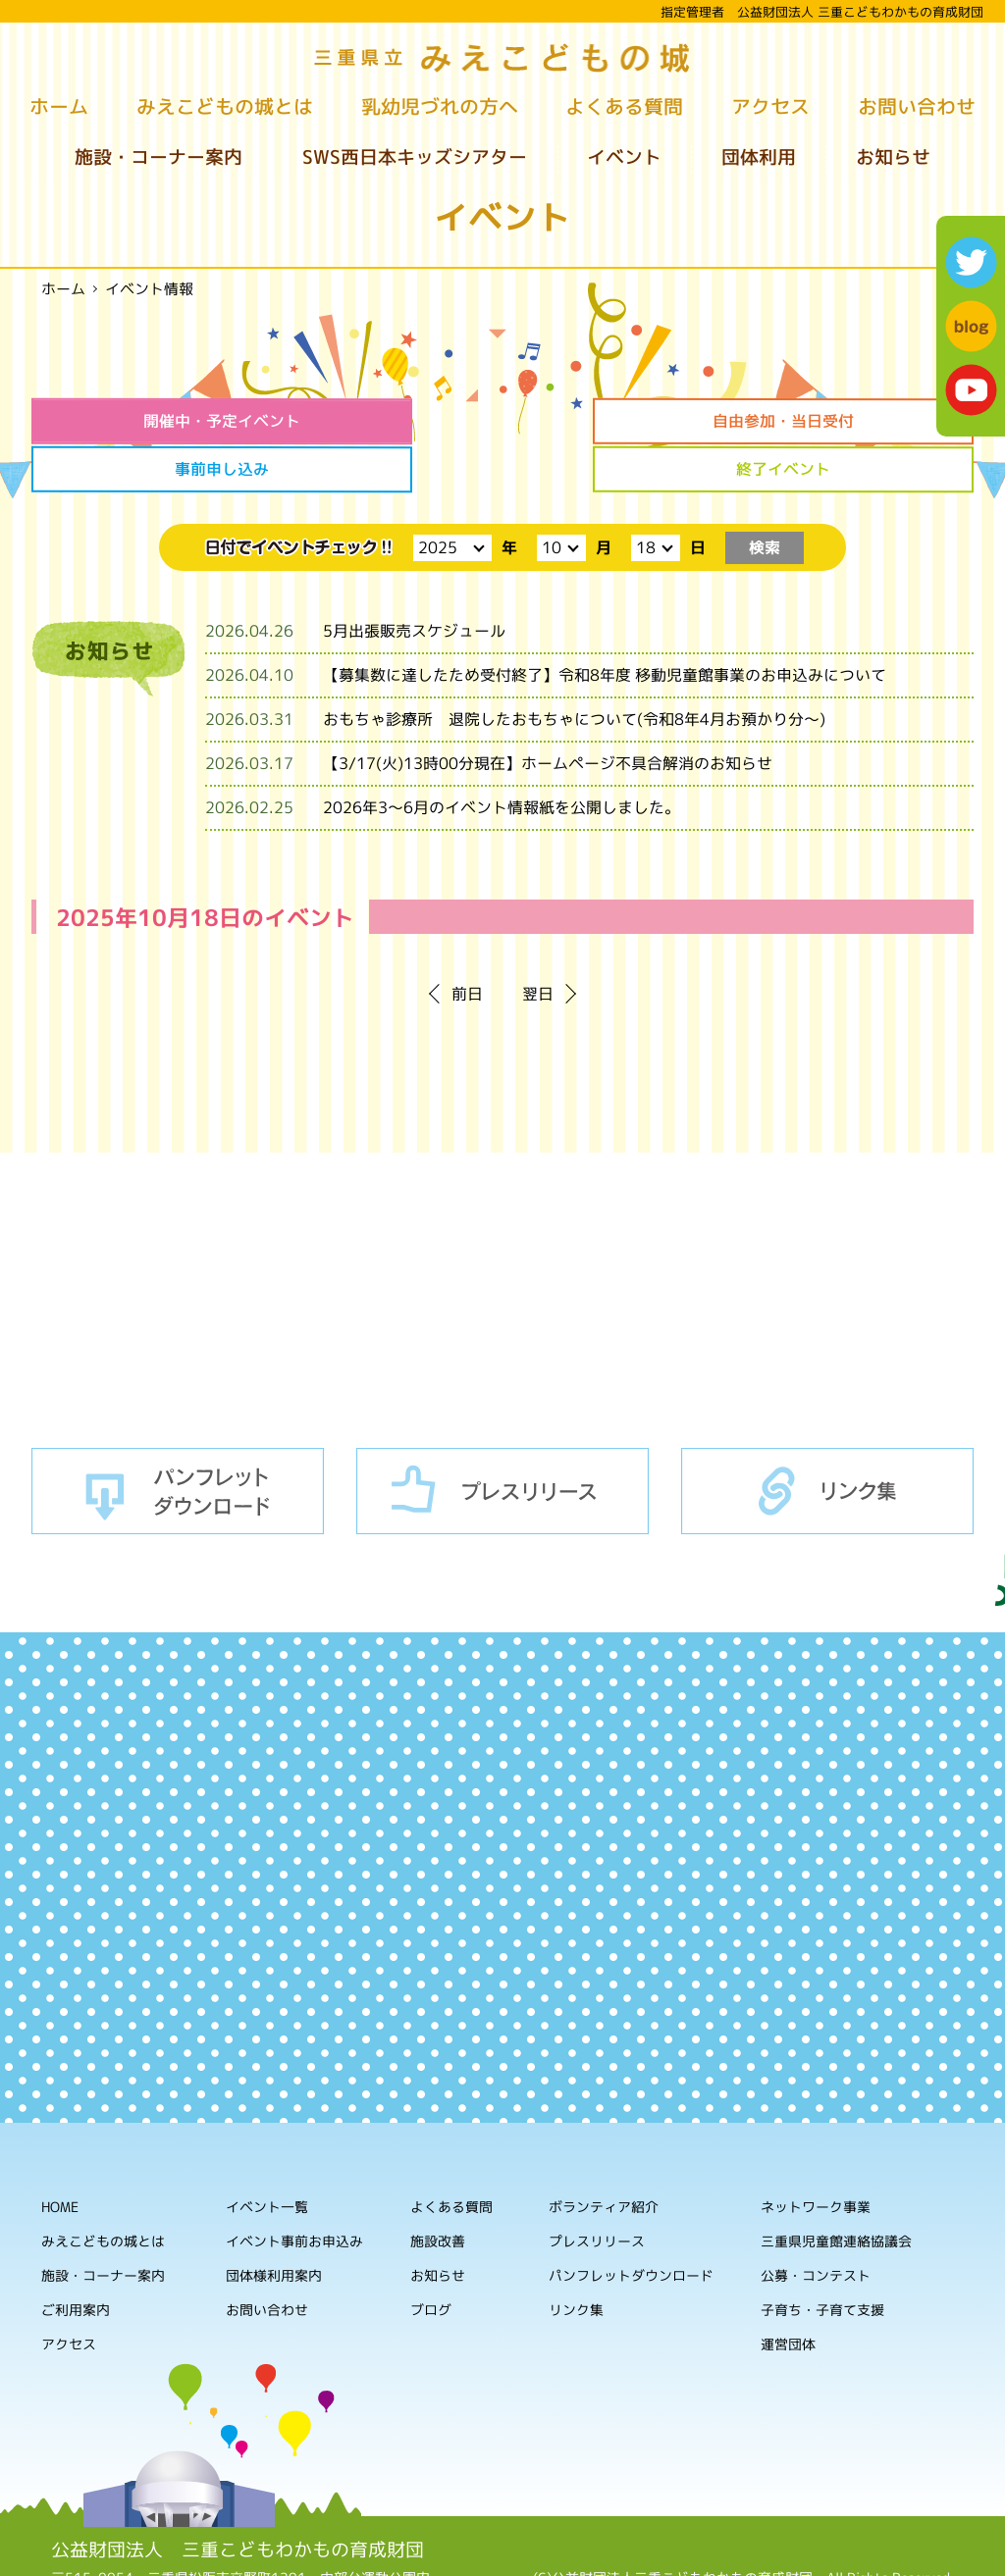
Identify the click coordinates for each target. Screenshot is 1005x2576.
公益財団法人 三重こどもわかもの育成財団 (237, 2498)
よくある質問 (624, 106)
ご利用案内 (75, 2258)
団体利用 (758, 157)
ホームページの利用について (744, 2546)
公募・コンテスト (816, 2225)
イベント (624, 157)
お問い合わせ (917, 106)
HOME (60, 2155)
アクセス (770, 106)
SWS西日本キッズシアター (414, 157)
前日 (467, 943)
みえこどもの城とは (224, 106)
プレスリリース (502, 1440)
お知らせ (893, 157)
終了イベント (863, 421)
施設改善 (437, 2190)
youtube (971, 390)
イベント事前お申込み (294, 2190)
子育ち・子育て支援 (822, 2259)
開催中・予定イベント (142, 421)
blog (971, 326)
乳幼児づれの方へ (439, 106)
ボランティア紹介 (604, 2156)
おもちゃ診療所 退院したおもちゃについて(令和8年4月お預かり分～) (574, 669)
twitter (971, 262)
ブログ (430, 2258)
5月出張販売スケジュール (414, 581)
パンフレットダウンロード (177, 1440)
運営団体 (788, 2294)
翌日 (538, 943)
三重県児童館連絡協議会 (836, 2191)
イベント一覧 (267, 2155)
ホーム (58, 106)
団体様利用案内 (274, 2224)
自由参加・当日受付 (382, 421)
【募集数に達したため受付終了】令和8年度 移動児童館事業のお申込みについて (604, 625)
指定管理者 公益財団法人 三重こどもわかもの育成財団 (822, 12)
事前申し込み (622, 421)
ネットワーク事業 (816, 2156)
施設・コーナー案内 (158, 157)
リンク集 (827, 1440)
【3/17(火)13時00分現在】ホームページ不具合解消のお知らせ (547, 713)
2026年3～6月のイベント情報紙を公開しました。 (501, 757)
